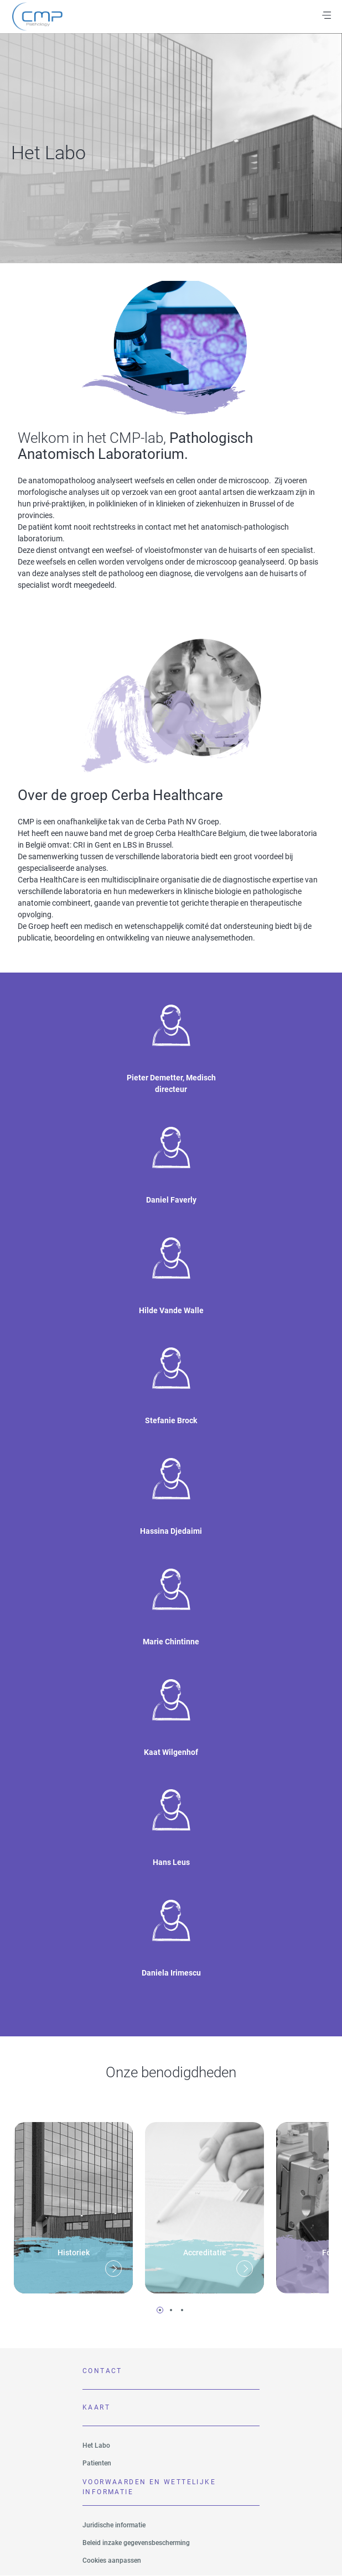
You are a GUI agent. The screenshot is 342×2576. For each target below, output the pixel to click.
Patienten (96, 2463)
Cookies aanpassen (111, 2560)
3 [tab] (182, 2310)
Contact (102, 2371)
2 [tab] (171, 2310)
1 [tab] (160, 2310)
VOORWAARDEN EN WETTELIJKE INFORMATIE (149, 2487)
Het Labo (96, 2445)
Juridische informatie (114, 2525)
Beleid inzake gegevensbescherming (136, 2543)
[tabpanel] (73, 2204)
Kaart (96, 2407)
